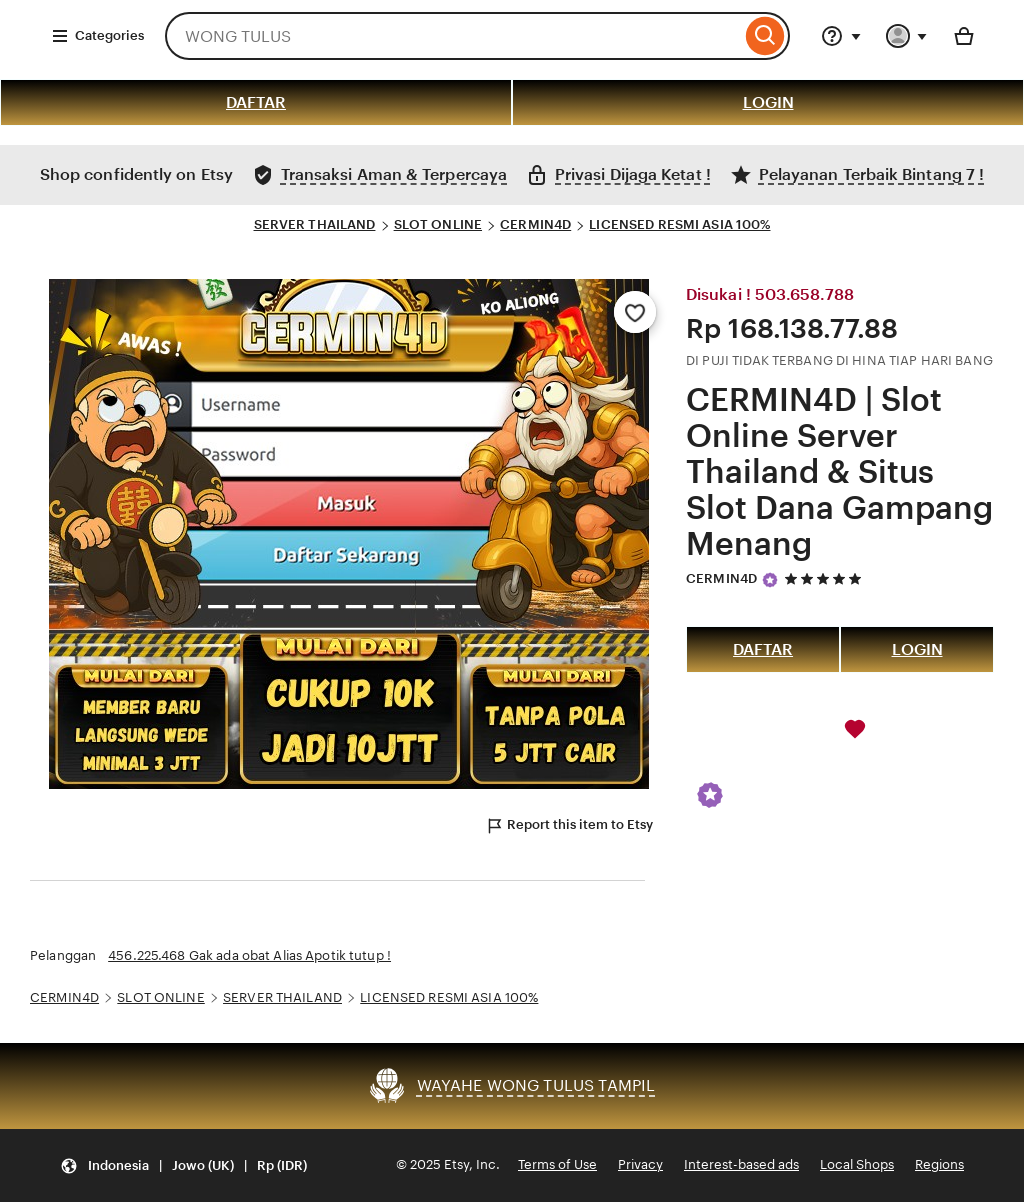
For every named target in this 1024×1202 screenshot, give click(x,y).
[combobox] (453, 36)
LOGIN (768, 102)
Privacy (640, 1164)
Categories (97, 36)
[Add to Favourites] (635, 312)
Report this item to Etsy (569, 826)
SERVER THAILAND (315, 224)
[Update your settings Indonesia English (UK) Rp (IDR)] (183, 1165)
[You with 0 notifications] (907, 36)
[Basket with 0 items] (964, 36)
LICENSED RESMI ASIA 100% (679, 224)
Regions (939, 1164)
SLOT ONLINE (438, 224)
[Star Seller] (770, 580)
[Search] (765, 36)
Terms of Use (557, 1164)
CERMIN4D (535, 224)
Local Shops (857, 1164)
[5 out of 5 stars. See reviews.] (826, 578)
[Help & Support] (841, 36)
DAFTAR (256, 102)
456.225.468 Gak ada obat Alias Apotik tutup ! (249, 955)
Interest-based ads (741, 1164)
